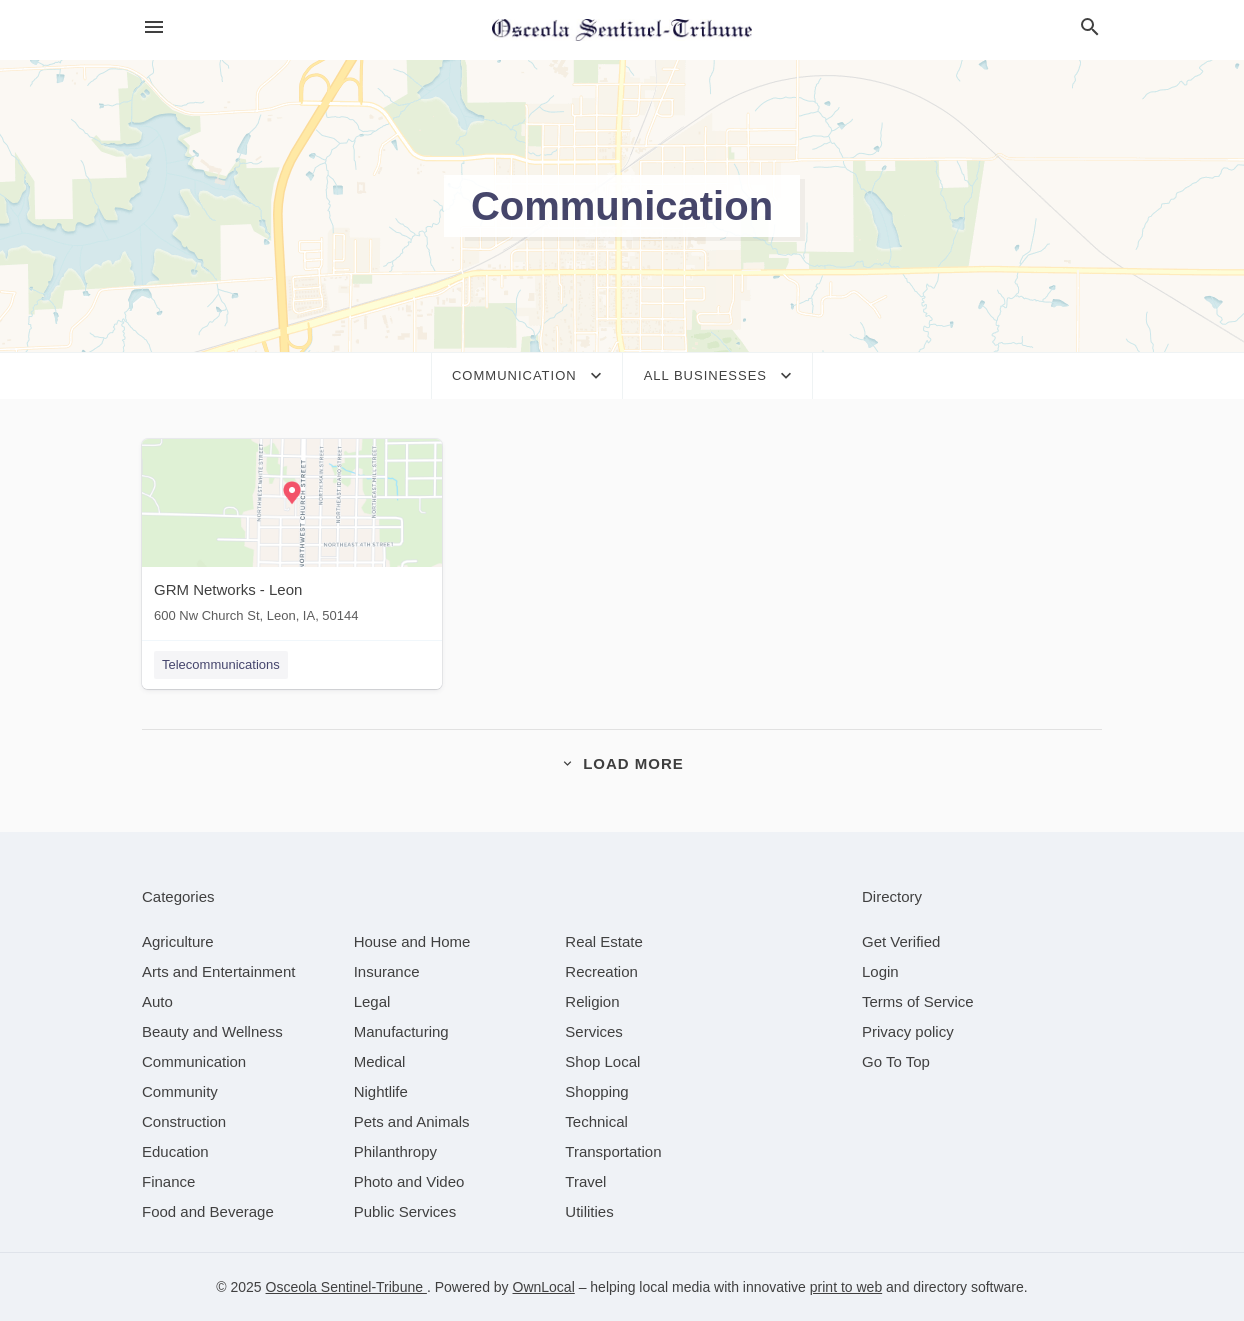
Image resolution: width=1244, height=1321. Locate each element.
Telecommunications (221, 664)
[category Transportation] (613, 1151)
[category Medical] (380, 1061)
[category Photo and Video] (409, 1181)
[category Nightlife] (381, 1091)
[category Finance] (168, 1181)
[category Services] (594, 1031)
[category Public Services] (405, 1211)
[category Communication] (194, 1061)
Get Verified (901, 941)
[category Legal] (372, 1001)
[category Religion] (592, 1001)
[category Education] (175, 1151)
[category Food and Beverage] (208, 1211)
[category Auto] (157, 1001)
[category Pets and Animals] (412, 1121)
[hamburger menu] (154, 27)
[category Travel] (585, 1181)
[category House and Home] (412, 941)
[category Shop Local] (602, 1061)
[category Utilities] (589, 1211)
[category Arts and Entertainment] (218, 971)
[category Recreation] (601, 971)
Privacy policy (908, 1031)
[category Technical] (596, 1121)
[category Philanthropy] (395, 1151)
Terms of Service (918, 1001)
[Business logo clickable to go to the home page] (622, 30)
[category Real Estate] (604, 941)
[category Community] (180, 1091)
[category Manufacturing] (401, 1031)
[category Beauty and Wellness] (212, 1031)
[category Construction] (184, 1121)
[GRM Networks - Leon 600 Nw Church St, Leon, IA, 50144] (292, 535)
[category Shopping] (596, 1091)
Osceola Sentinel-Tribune (346, 1287)
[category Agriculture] (178, 941)
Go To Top (896, 1061)
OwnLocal (544, 1287)
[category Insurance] (387, 971)
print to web (846, 1287)
